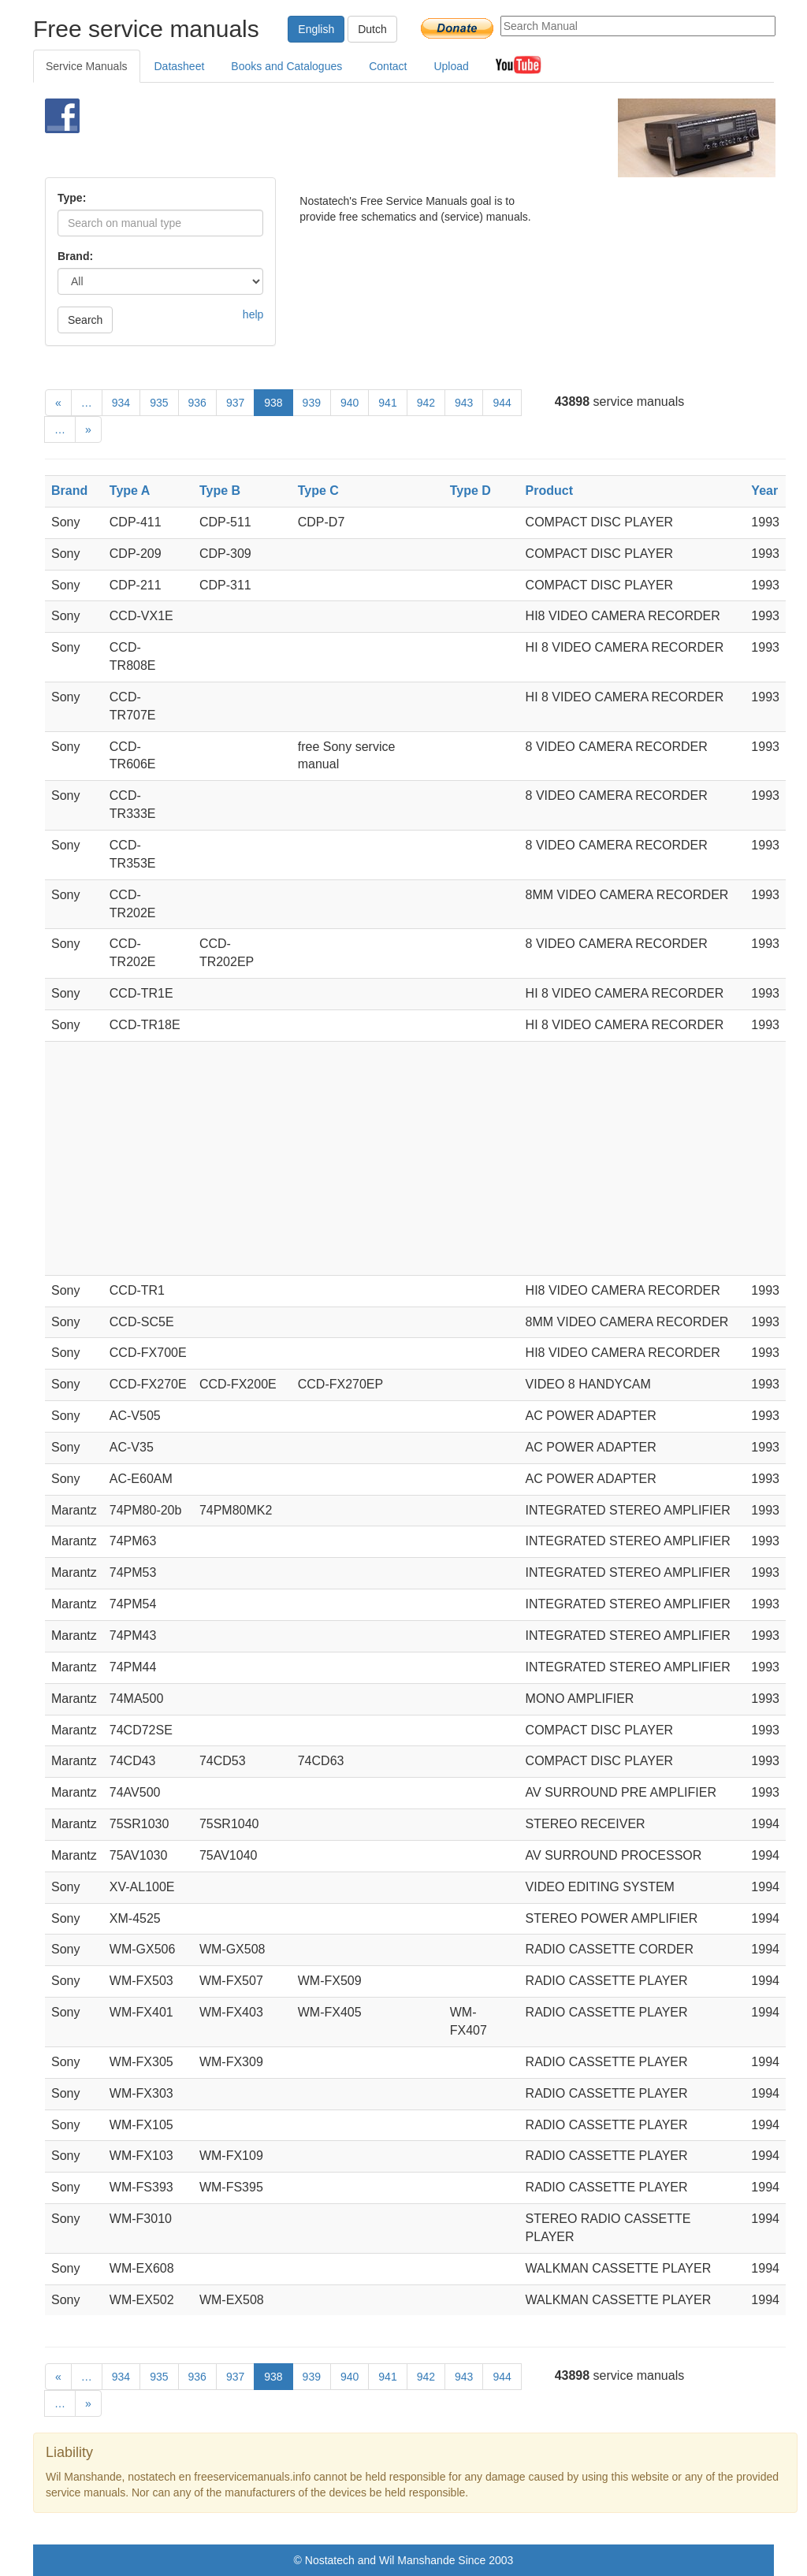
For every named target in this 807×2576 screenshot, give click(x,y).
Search (85, 320)
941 (387, 402)
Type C (318, 490)
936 (197, 402)
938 (273, 402)
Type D (470, 490)
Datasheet (179, 66)
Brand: (75, 256)
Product (549, 490)
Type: (72, 197)
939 (312, 402)
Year (764, 490)
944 (502, 402)
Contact (388, 66)
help (253, 314)
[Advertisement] (384, 138)
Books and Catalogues (286, 66)
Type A (130, 490)
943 (464, 402)
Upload (450, 66)
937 (235, 402)
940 (349, 402)
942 (426, 402)
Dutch (372, 29)
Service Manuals (87, 66)
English (316, 29)
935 (159, 402)
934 (121, 402)
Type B (219, 490)
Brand (69, 490)
